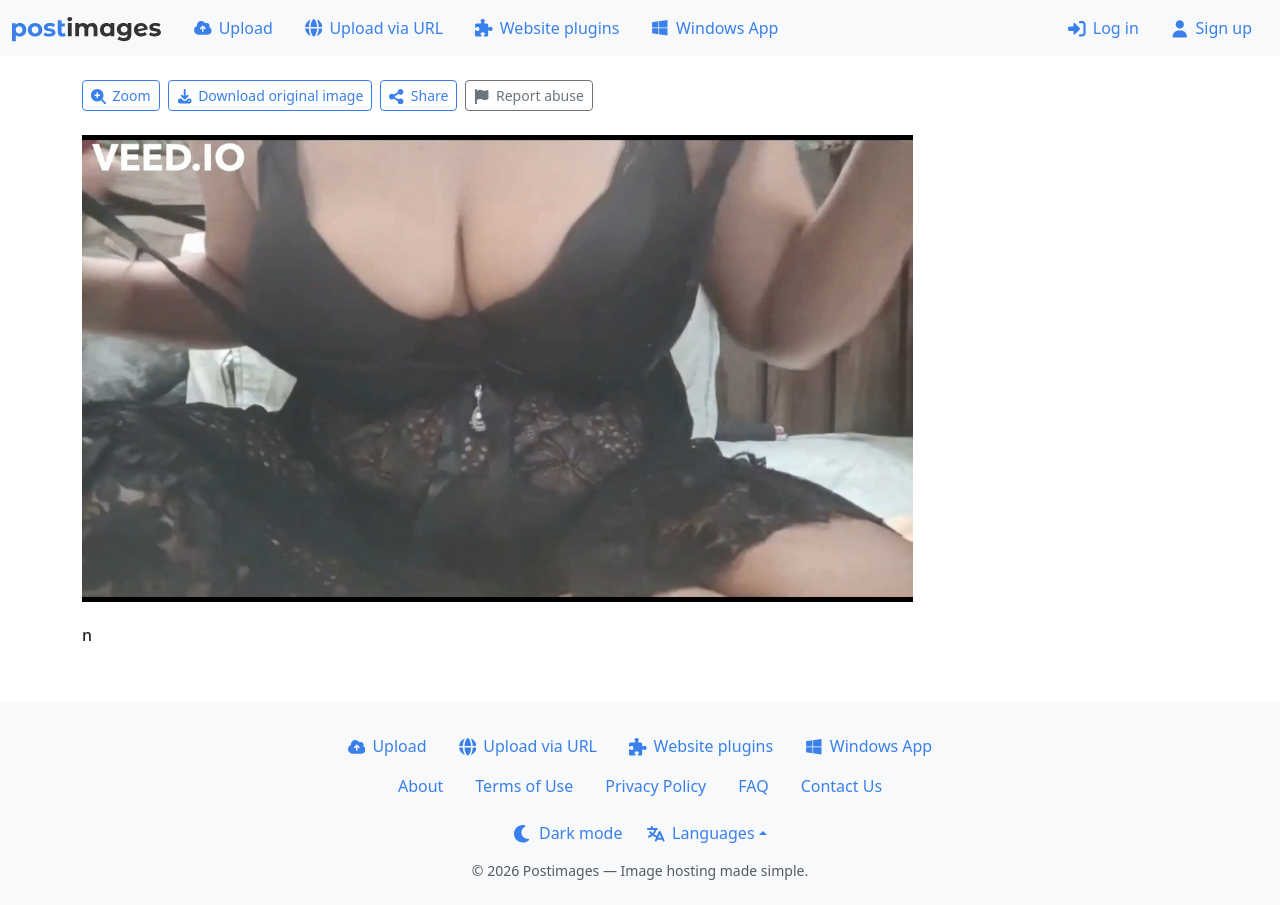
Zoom (121, 95)
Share (418, 95)
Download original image (270, 95)
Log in (1103, 28)
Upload (233, 28)
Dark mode (568, 833)
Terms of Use (524, 786)
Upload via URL (374, 28)
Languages (700, 833)
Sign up (1211, 28)
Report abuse (528, 95)
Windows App (714, 28)
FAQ (753, 786)
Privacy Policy (655, 786)
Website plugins (547, 28)
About (420, 786)
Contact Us (841, 786)
